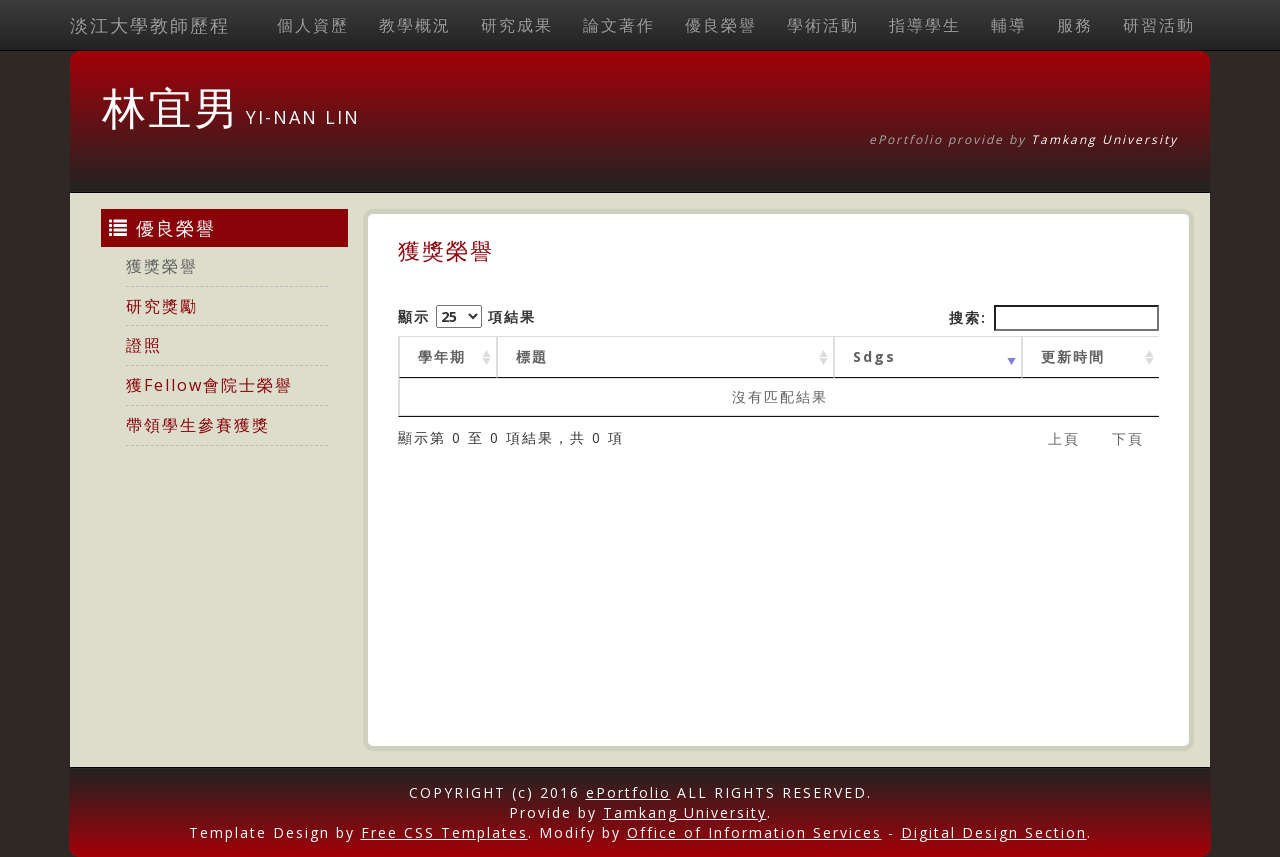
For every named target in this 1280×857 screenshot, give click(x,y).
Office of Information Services (754, 832)
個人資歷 (313, 25)
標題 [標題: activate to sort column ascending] (532, 356)
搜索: (1054, 318)
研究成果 (517, 25)
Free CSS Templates (444, 832)
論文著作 (619, 25)
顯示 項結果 (467, 316)
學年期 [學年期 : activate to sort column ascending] (442, 356)
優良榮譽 (721, 25)
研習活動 (1159, 25)
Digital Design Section (994, 832)
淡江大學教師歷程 (150, 25)
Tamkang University (1104, 139)
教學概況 (415, 25)
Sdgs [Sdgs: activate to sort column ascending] (874, 356)
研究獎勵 (162, 306)
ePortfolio (628, 792)
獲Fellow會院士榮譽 (209, 385)
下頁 (1128, 438)
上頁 (1064, 438)
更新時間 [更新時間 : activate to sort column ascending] (1073, 356)
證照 (144, 345)
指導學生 (925, 25)
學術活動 (823, 25)
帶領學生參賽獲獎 (198, 425)
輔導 (1009, 25)
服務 (1075, 25)
